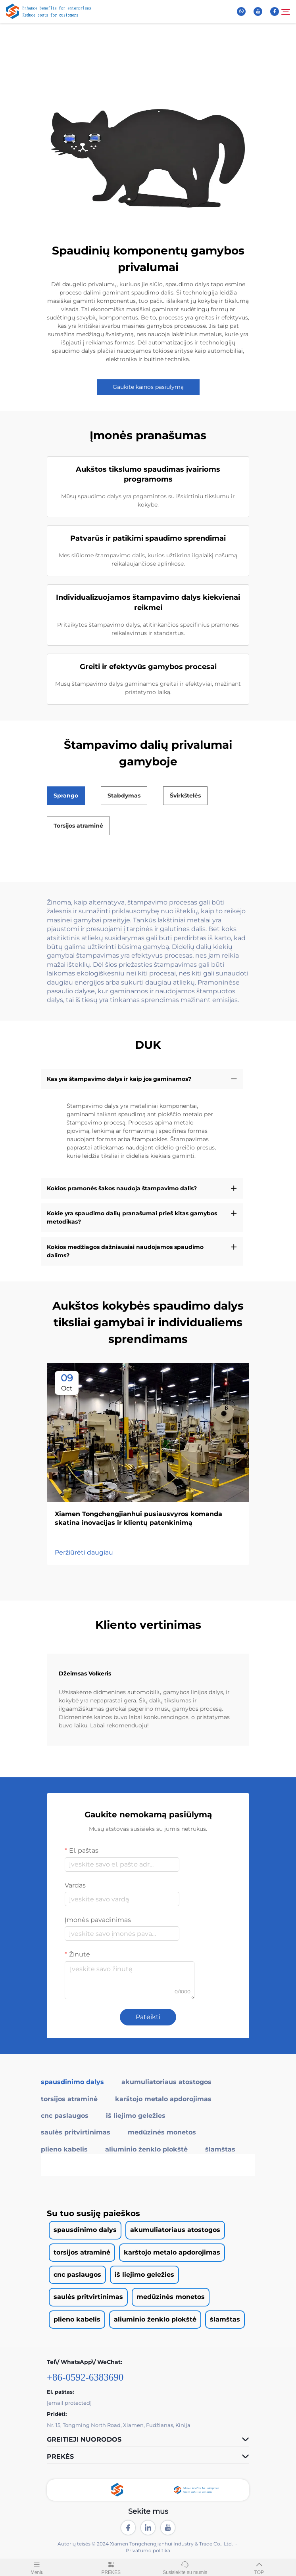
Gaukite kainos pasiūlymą (148, 386)
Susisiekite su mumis (185, 2567)
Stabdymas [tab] (124, 795)
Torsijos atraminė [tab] (78, 825)
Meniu (37, 2567)
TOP (259, 2567)
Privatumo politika (148, 2550)
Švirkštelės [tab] (185, 795)
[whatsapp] (241, 11)
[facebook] (274, 11)
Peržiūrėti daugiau (84, 1552)
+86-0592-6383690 (85, 2377)
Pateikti (148, 2017)
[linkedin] (148, 2528)
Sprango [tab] (66, 795)
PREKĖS (111, 2567)
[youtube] (258, 11)
